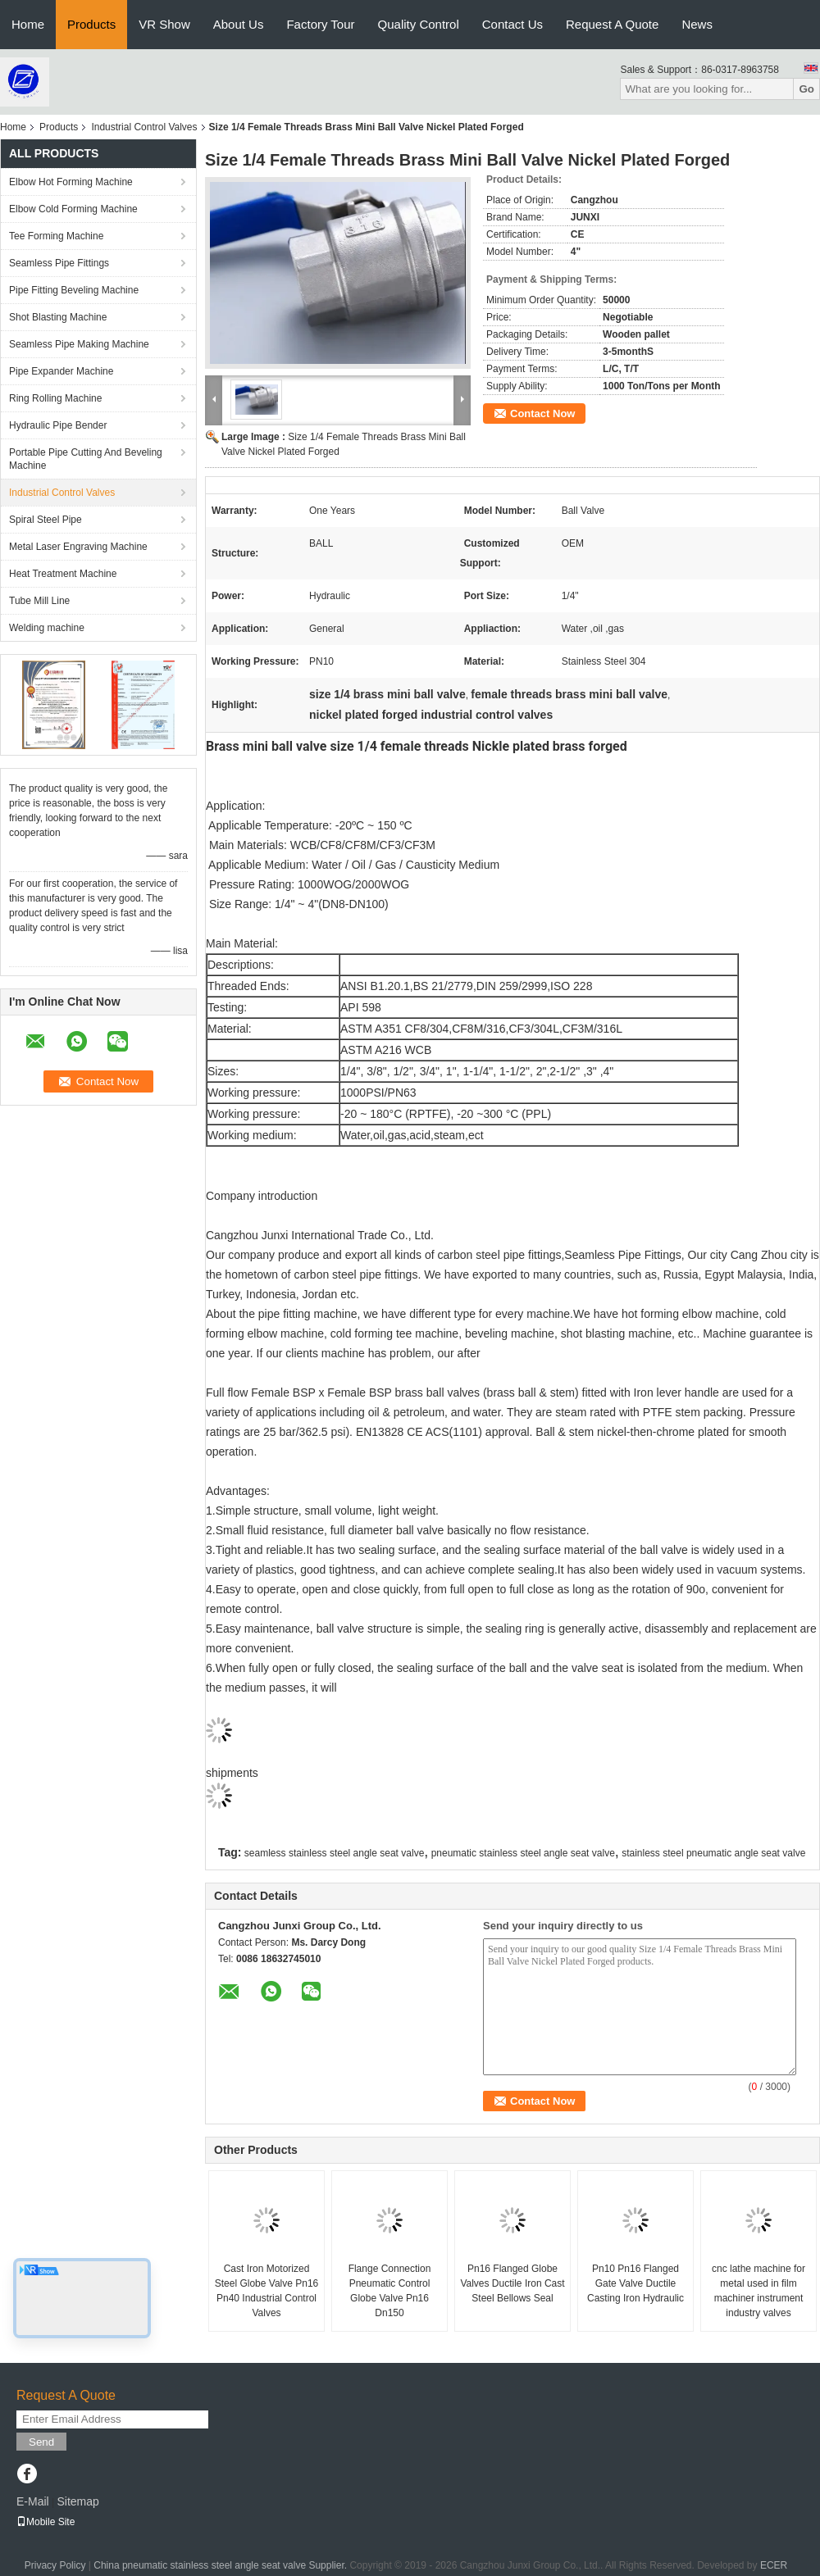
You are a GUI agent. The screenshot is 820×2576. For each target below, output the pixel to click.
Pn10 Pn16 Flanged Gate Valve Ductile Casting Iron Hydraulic (635, 2283)
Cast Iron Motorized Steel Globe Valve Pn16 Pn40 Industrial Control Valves (267, 2291)
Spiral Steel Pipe (45, 519)
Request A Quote (612, 24)
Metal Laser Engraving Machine (78, 546)
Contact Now (542, 413)
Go (806, 89)
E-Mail (32, 2501)
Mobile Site (45, 2522)
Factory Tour (320, 24)
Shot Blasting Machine (58, 317)
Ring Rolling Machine (55, 398)
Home (27, 24)
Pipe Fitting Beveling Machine (74, 290)
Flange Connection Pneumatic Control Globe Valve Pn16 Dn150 (389, 2291)
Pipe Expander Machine (61, 371)
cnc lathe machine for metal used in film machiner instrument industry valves (758, 2291)
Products (91, 24)
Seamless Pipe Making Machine (79, 344)
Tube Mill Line (39, 601)
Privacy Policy (55, 2565)
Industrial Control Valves (144, 127)
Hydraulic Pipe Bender (58, 425)
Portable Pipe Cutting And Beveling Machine (85, 459)
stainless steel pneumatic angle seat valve (713, 1853)
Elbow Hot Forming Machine (71, 182)
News (697, 24)
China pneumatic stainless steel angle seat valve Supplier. (221, 2565)
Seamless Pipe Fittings (59, 263)
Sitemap (77, 2501)
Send (41, 2442)
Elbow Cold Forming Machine (73, 209)
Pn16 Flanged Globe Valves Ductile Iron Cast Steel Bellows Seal (512, 2283)
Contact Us (512, 24)
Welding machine (46, 628)
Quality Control (418, 24)
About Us (238, 24)
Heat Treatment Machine (62, 573)
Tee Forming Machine (56, 236)
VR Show (164, 24)
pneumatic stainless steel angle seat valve (523, 1853)
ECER (773, 2565)
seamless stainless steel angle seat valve (334, 1853)
